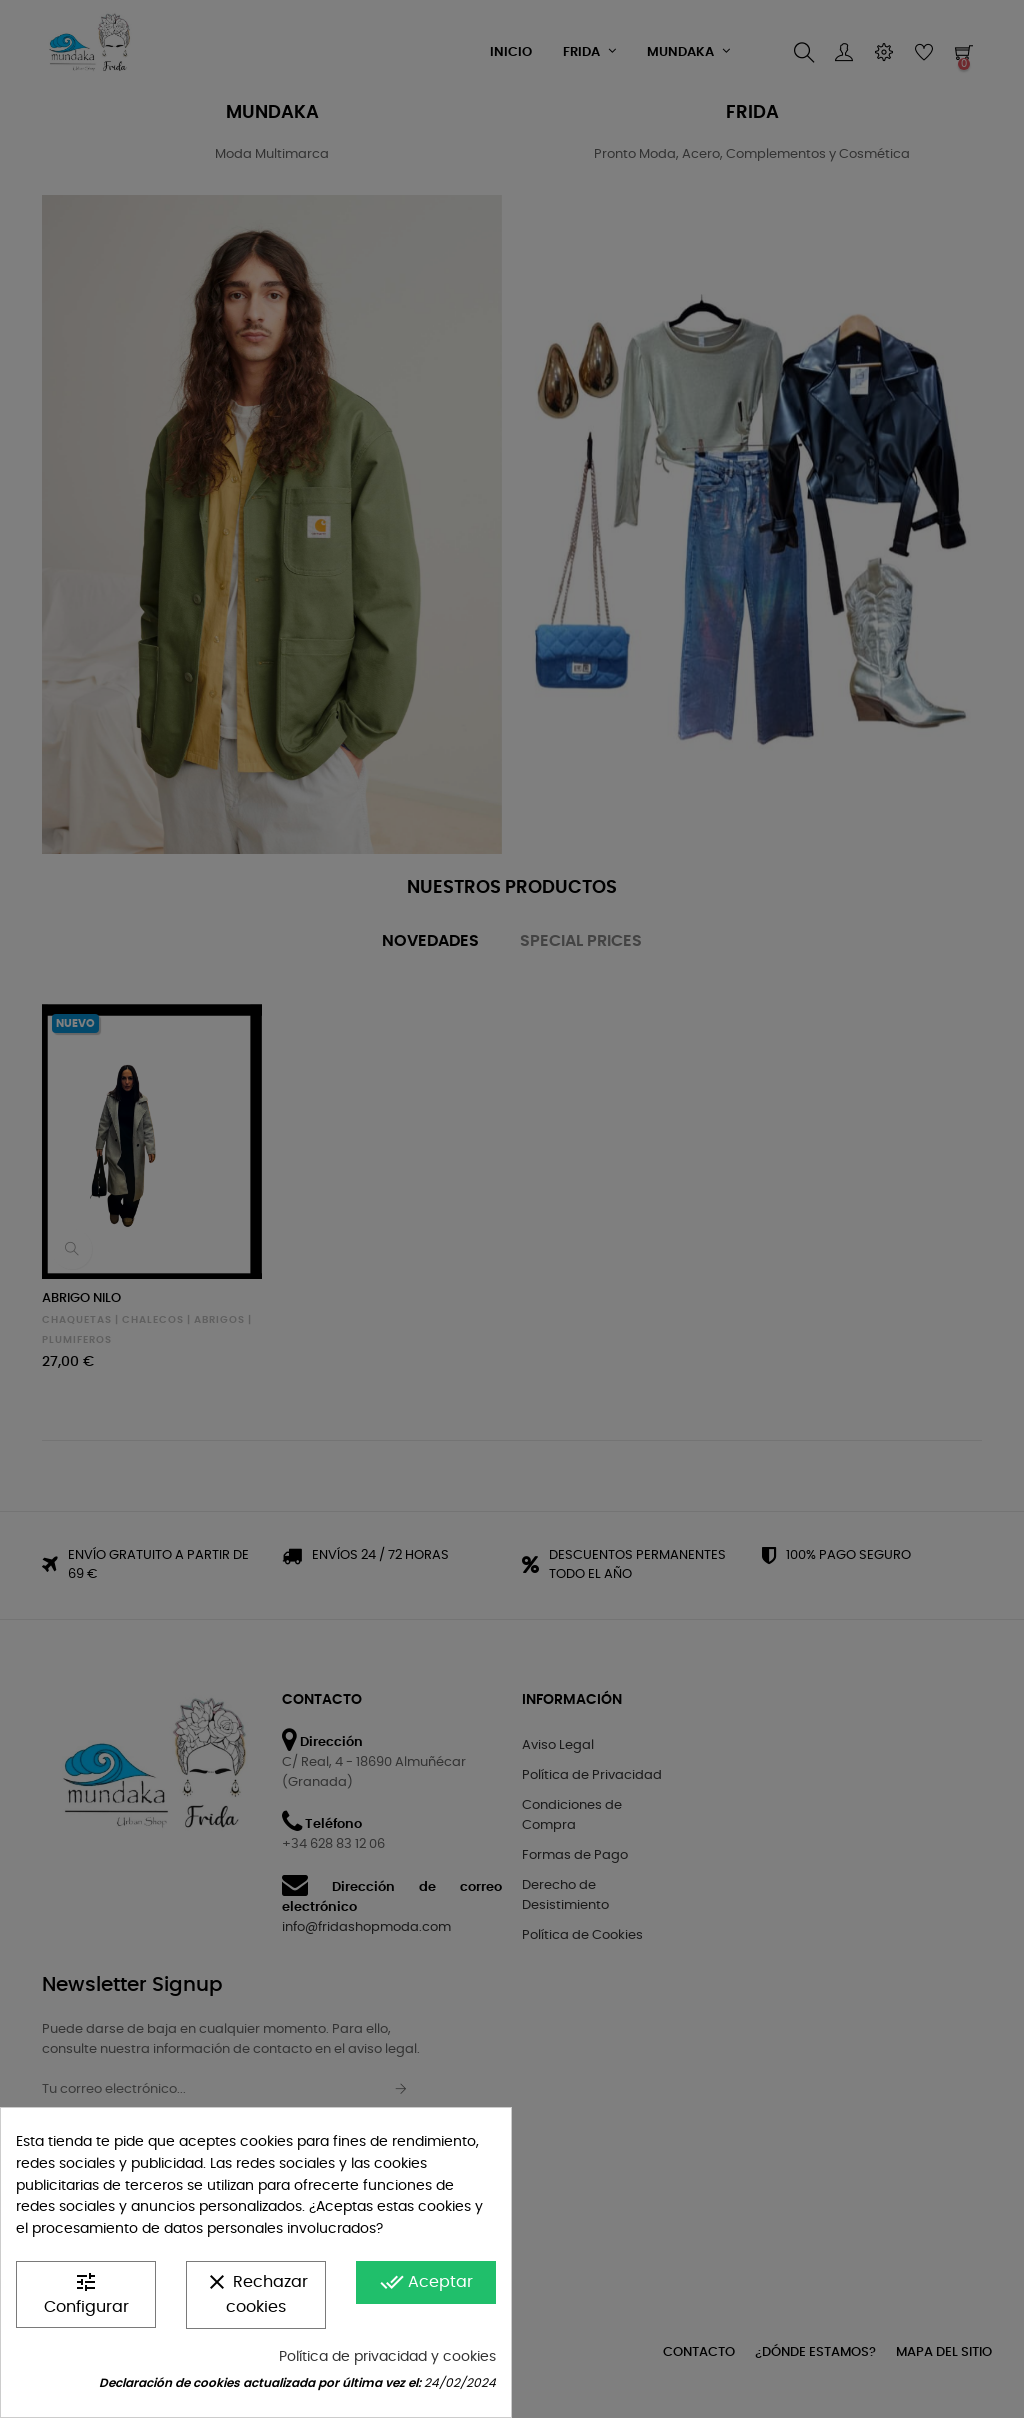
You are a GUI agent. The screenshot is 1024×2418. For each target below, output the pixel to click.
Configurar (86, 2292)
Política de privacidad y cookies (387, 2357)
